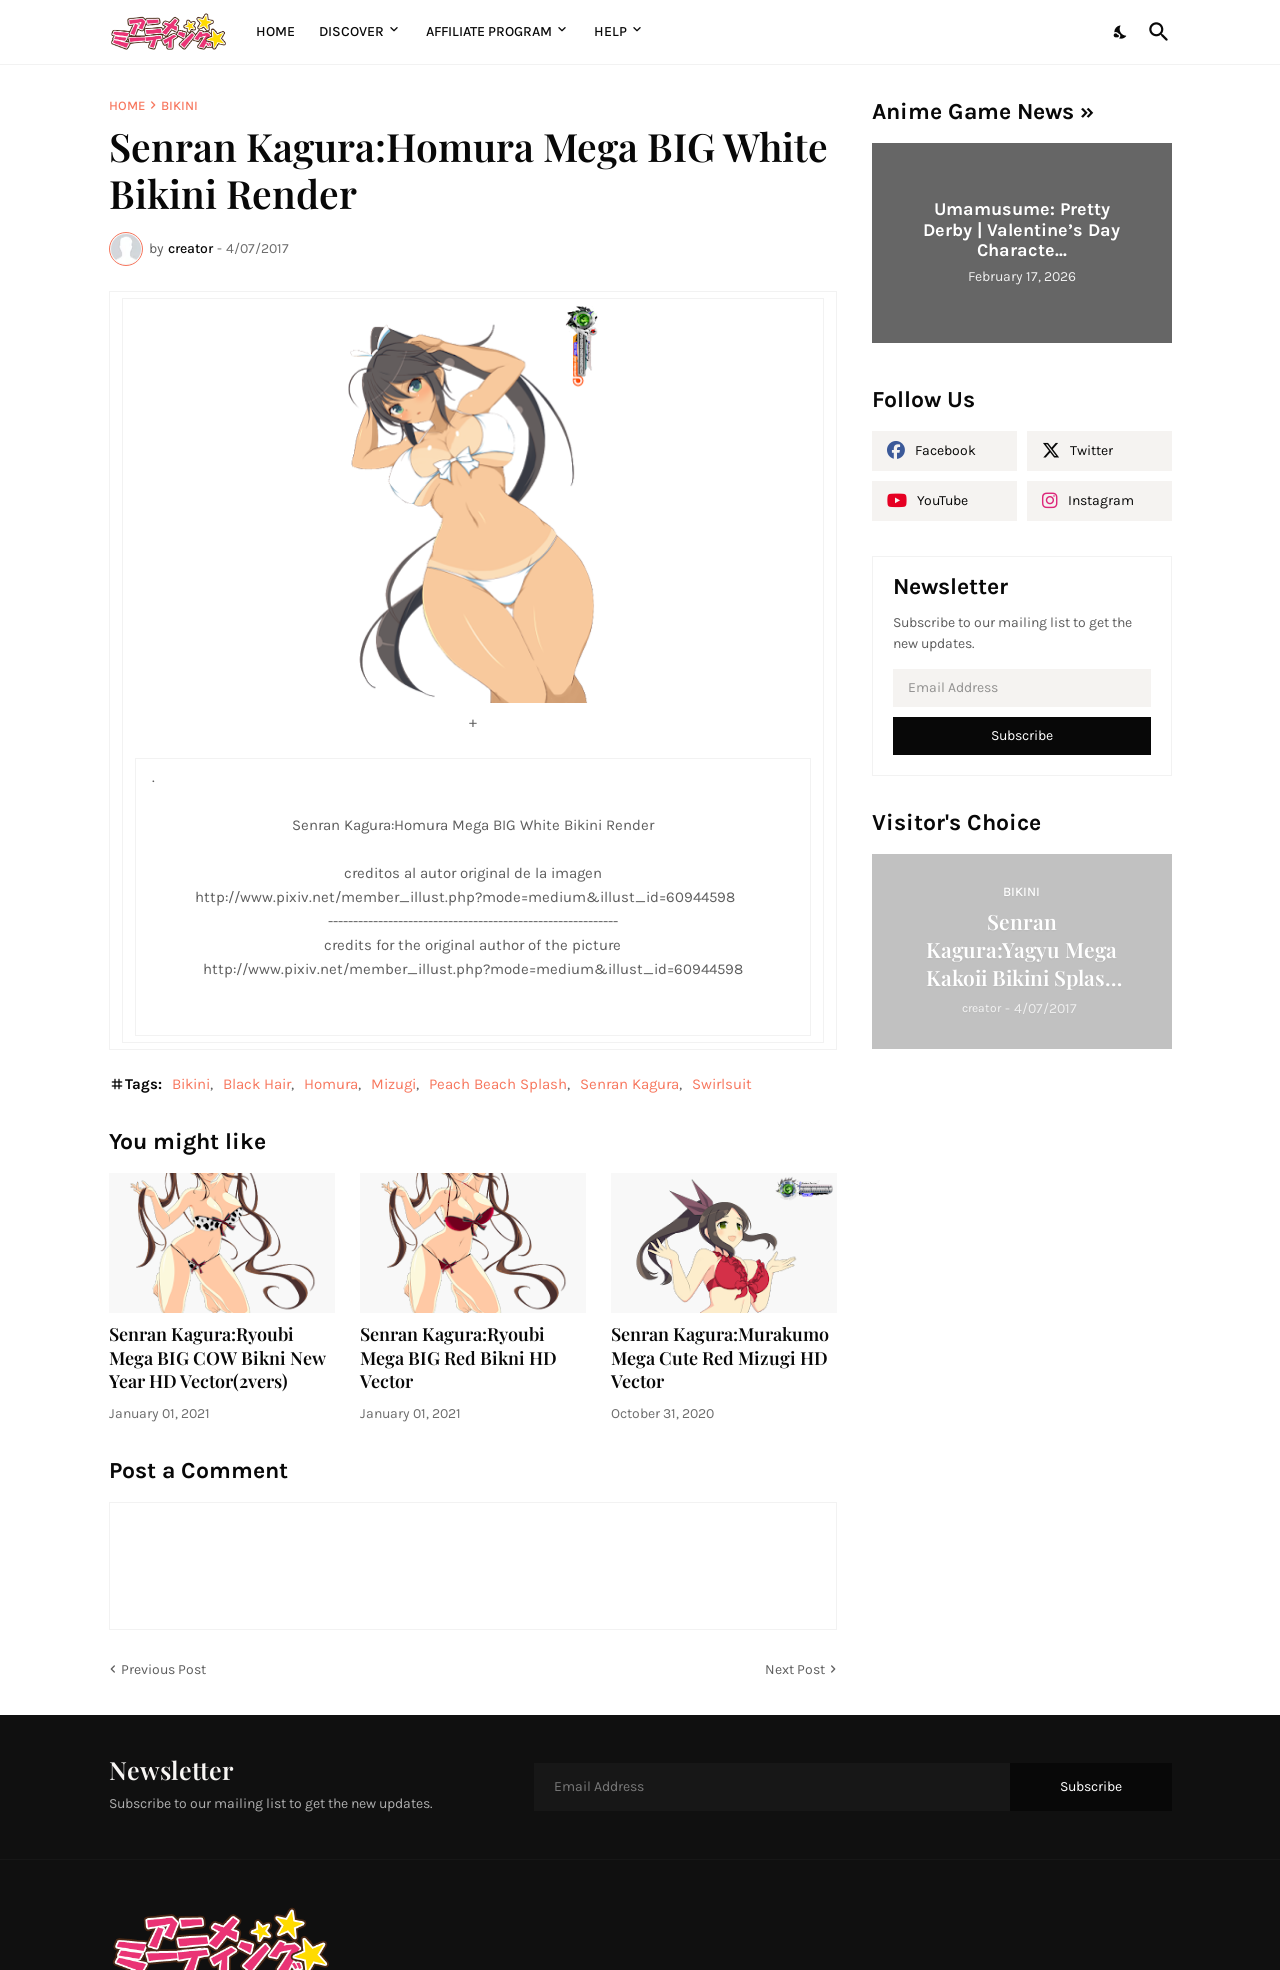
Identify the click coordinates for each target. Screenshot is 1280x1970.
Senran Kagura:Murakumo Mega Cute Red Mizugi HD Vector (720, 1358)
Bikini (179, 105)
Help (610, 31)
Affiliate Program (489, 31)
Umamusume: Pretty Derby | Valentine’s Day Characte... (1021, 229)
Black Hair (257, 1084)
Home (275, 31)
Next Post (795, 1669)
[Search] (1155, 32)
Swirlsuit (722, 1084)
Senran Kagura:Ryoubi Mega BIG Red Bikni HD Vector (458, 1358)
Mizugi (393, 1084)
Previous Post (163, 1669)
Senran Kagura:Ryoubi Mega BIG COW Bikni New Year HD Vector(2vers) (217, 1358)
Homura (331, 1084)
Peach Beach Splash (498, 1084)
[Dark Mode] (1121, 32)
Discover (351, 31)
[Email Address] (1022, 688)
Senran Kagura (629, 1084)
